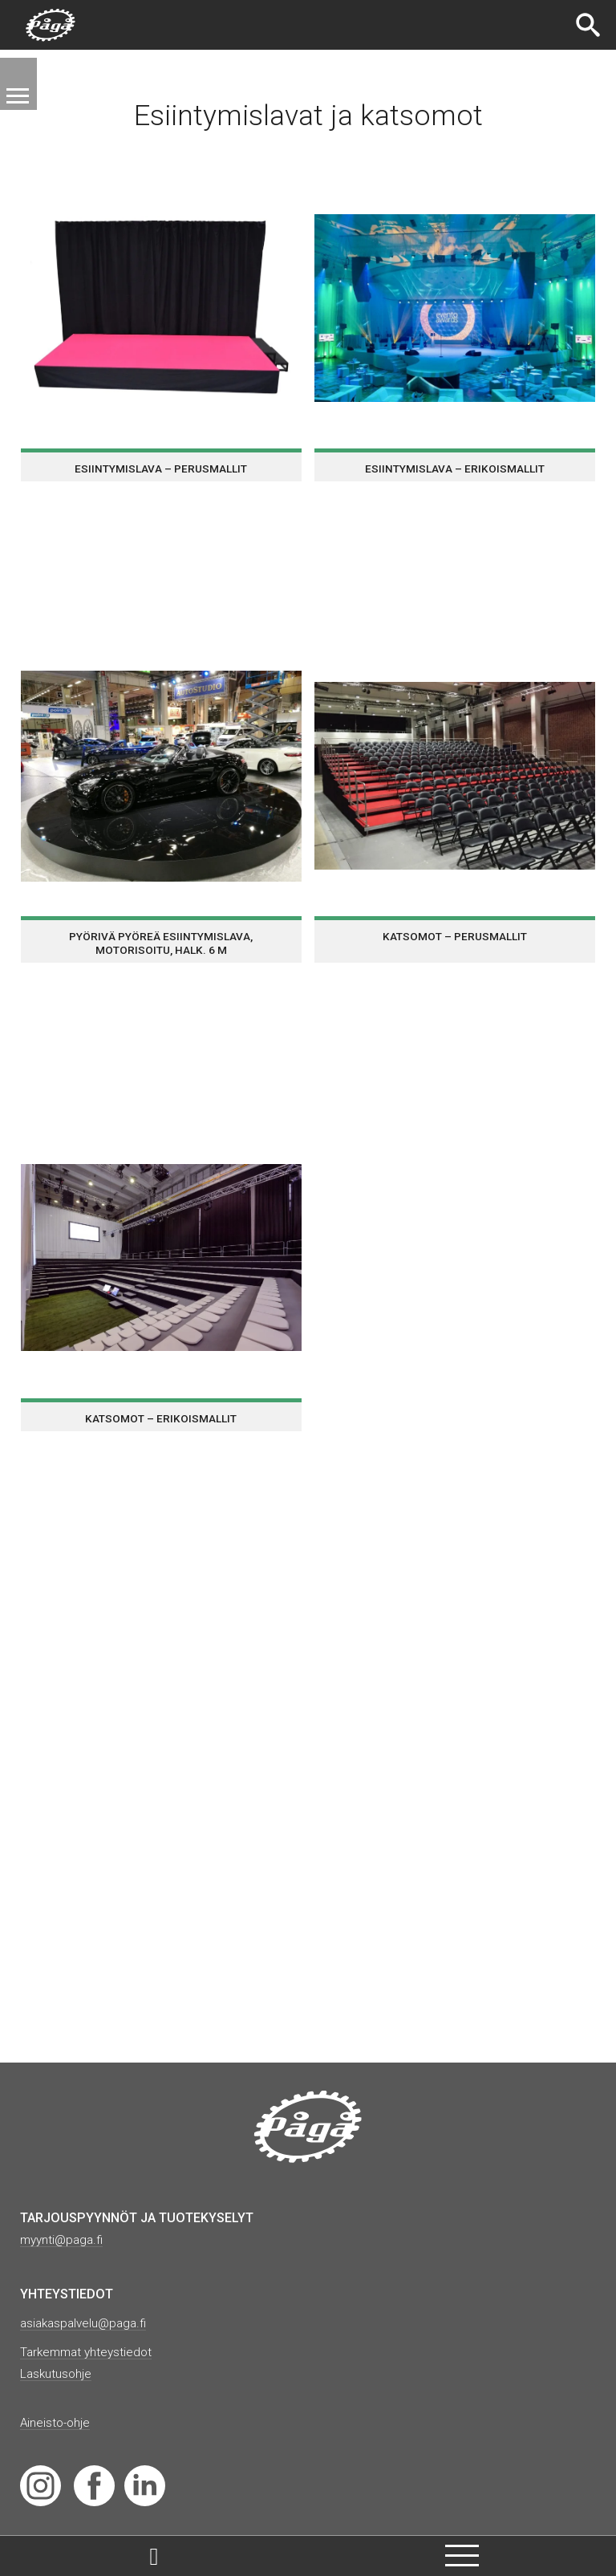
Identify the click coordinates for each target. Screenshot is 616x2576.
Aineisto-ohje (56, 2420)
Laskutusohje (57, 2373)
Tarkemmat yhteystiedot (89, 2351)
